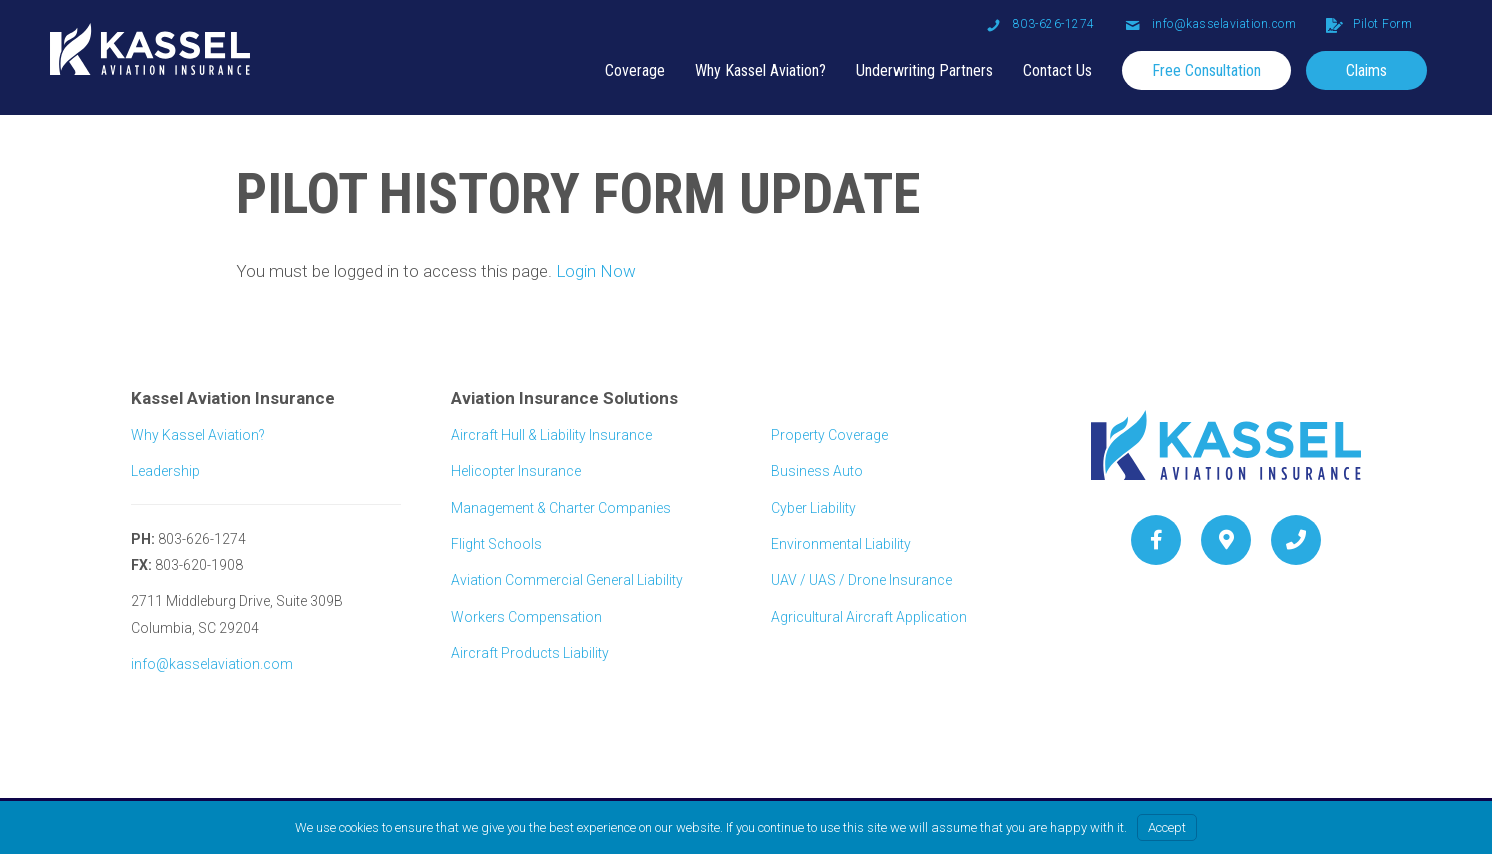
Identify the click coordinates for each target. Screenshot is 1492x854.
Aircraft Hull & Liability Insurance (551, 435)
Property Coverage (829, 435)
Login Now (596, 271)
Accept (1167, 827)
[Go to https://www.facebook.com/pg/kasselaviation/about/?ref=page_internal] (1156, 540)
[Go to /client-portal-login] (1369, 24)
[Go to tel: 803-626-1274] (1040, 24)
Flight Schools (496, 544)
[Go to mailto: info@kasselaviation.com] (1211, 24)
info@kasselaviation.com (212, 664)
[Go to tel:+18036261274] (1296, 540)
